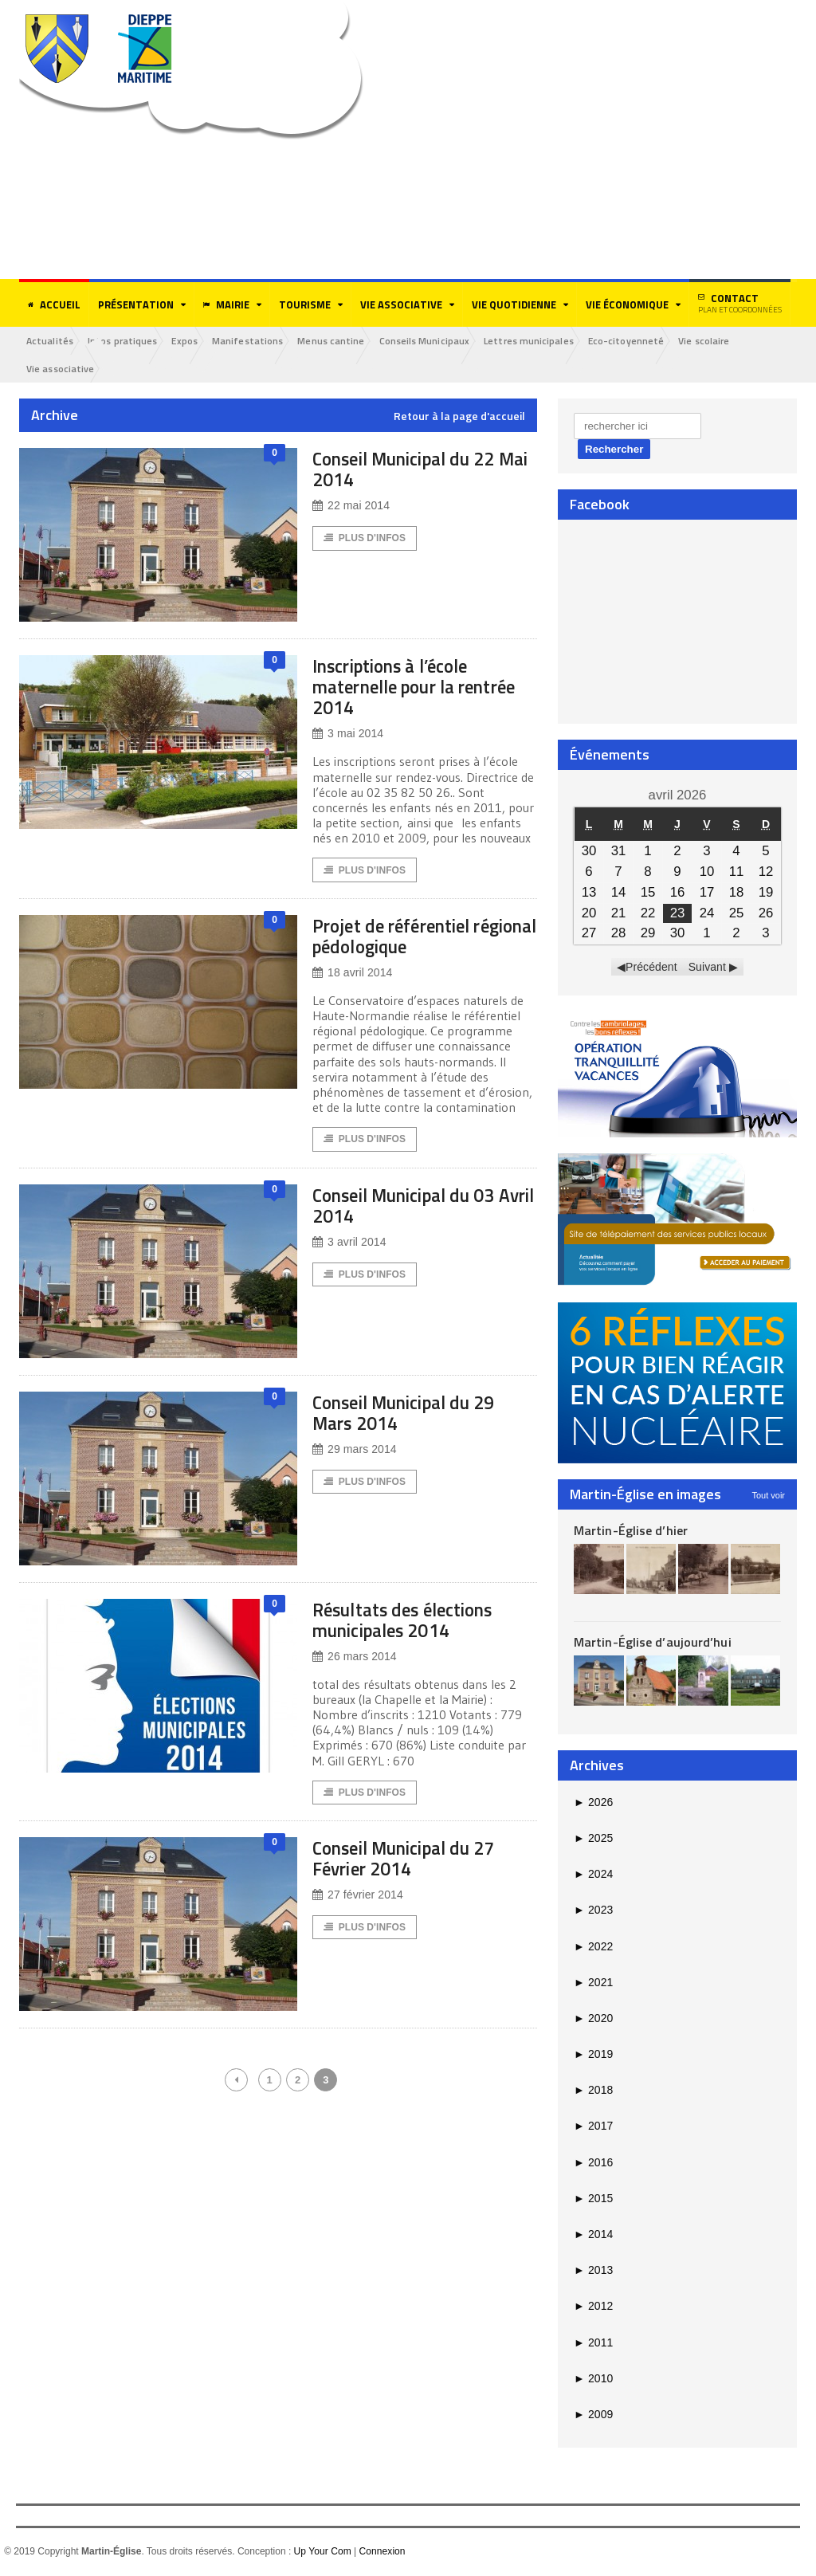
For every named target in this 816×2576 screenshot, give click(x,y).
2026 (593, 1803)
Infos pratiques (128, 340)
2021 (593, 1983)
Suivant (707, 968)
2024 (593, 1875)
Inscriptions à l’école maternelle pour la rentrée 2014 (403, 687)
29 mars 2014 (354, 1453)
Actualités (52, 340)
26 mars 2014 (354, 1660)
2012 (593, 2307)
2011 (593, 2343)
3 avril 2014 (348, 1246)
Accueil (54, 304)
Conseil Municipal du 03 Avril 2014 (419, 1209)
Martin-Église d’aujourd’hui (651, 1643)
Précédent (651, 968)
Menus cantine (349, 340)
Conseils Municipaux (445, 340)
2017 (593, 2127)
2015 (593, 2199)
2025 (593, 1839)
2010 (593, 2379)
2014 (593, 2235)
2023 (593, 1911)
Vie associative (62, 369)
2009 (593, 2415)
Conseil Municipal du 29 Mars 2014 (419, 1416)
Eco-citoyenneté (654, 340)
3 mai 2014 (347, 735)
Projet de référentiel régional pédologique (406, 938)
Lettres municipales (553, 340)
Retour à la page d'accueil (459, 417)
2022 (593, 1947)
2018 (593, 2091)
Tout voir (768, 1496)
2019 (593, 2055)
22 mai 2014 (350, 507)
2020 (593, 2019)
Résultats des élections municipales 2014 (416, 1623)
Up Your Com (322, 2552)
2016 (593, 2163)
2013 (593, 2271)
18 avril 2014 (351, 975)
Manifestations (261, 340)
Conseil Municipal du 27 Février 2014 (419, 1863)
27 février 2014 (357, 1900)
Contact (740, 303)
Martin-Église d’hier (630, 1531)
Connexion (381, 2552)
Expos (194, 340)
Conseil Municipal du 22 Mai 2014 (419, 470)
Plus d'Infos (365, 540)
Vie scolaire (736, 340)
